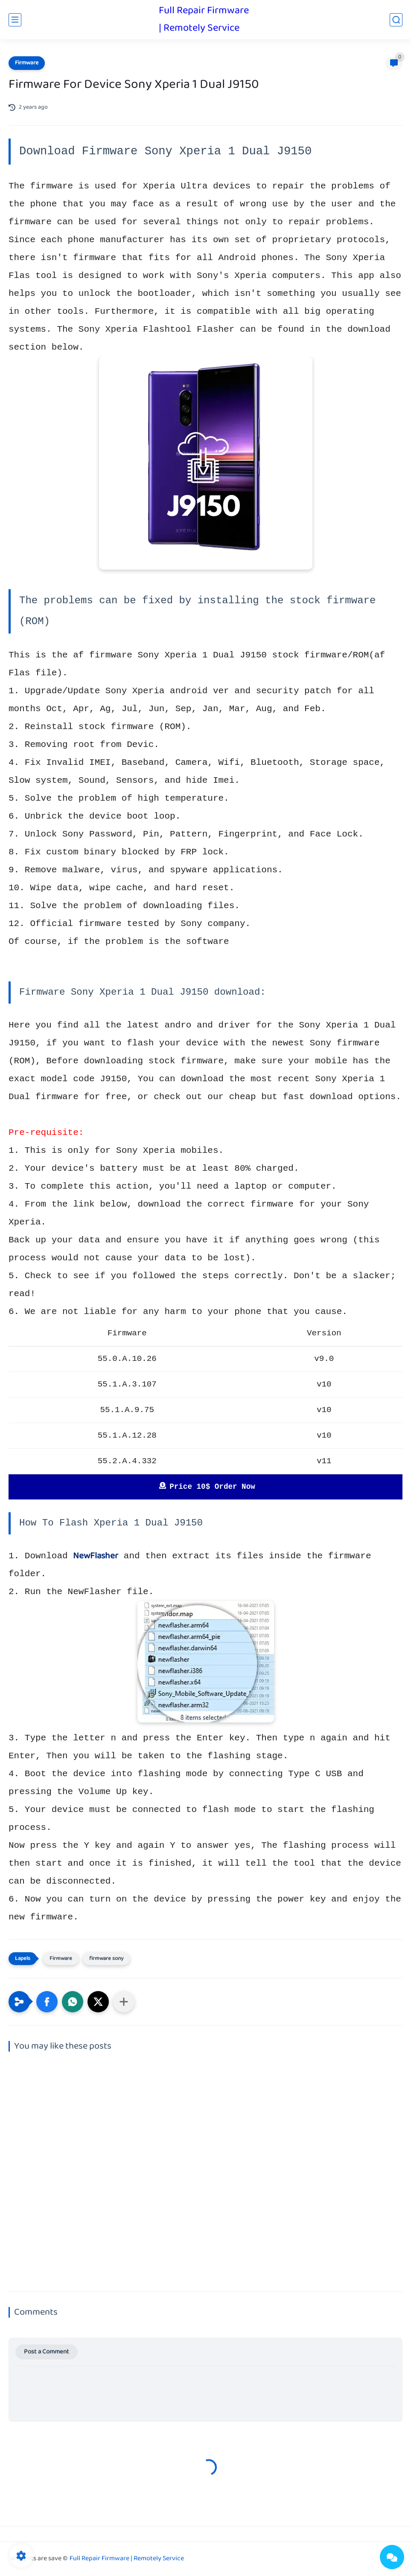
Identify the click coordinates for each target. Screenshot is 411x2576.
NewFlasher (95, 1556)
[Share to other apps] (123, 2001)
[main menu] (15, 19)
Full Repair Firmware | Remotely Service (204, 19)
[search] (396, 19)
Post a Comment (46, 2352)
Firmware (26, 63)
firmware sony (106, 1958)
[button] (47, 2001)
